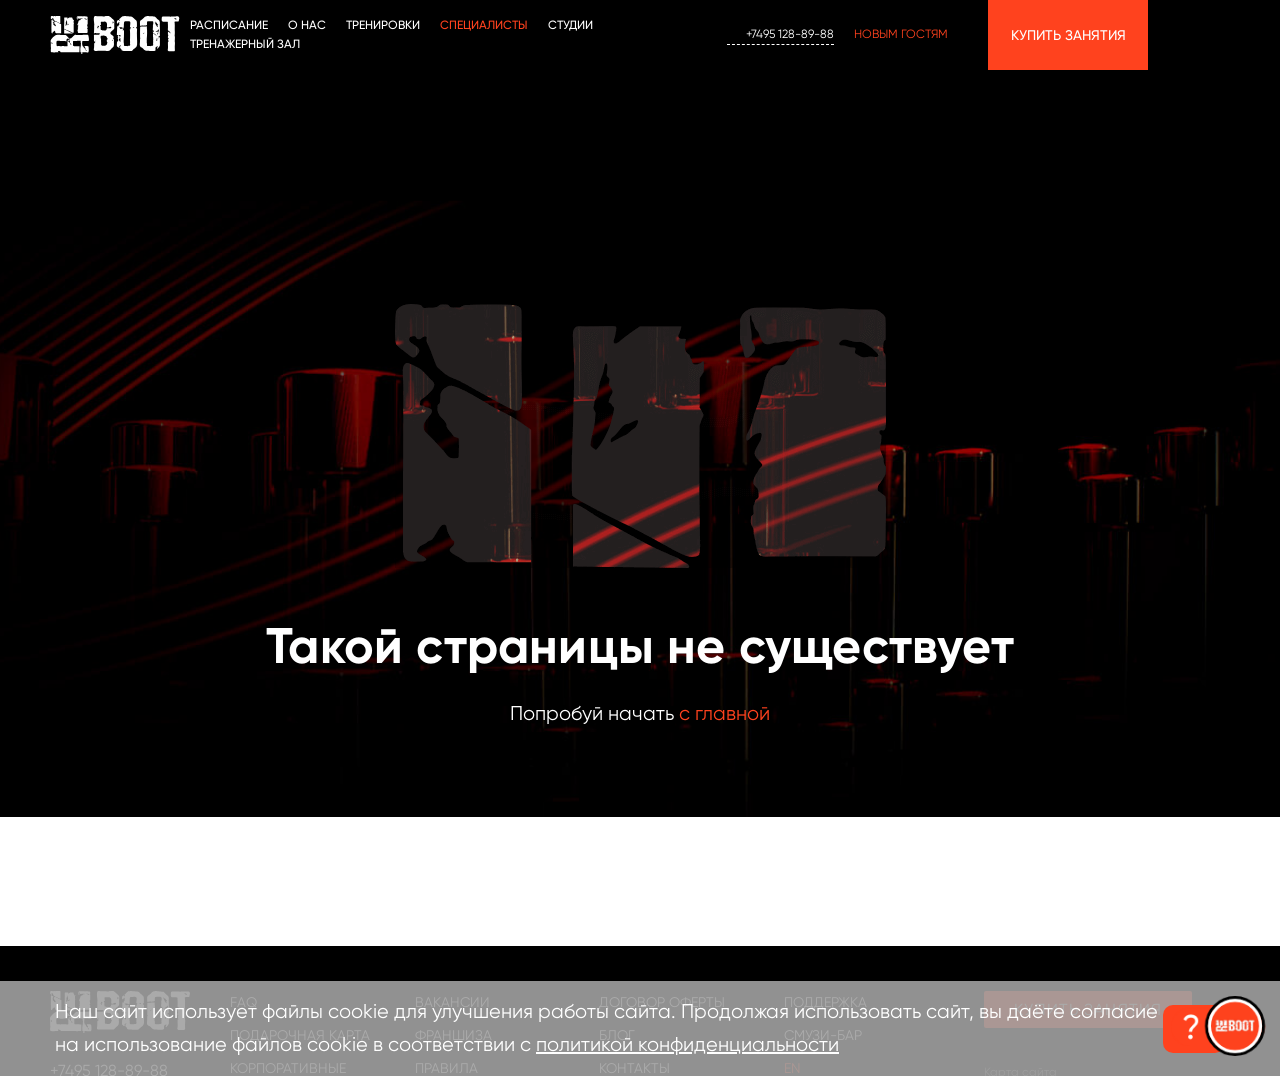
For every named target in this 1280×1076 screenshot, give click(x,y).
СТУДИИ (570, 25)
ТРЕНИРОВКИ (383, 25)
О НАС (307, 25)
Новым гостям (901, 34)
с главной (724, 713)
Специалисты (484, 25)
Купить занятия (1068, 35)
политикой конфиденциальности (687, 1044)
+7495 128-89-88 (790, 34)
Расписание (229, 25)
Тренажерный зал (245, 44)
